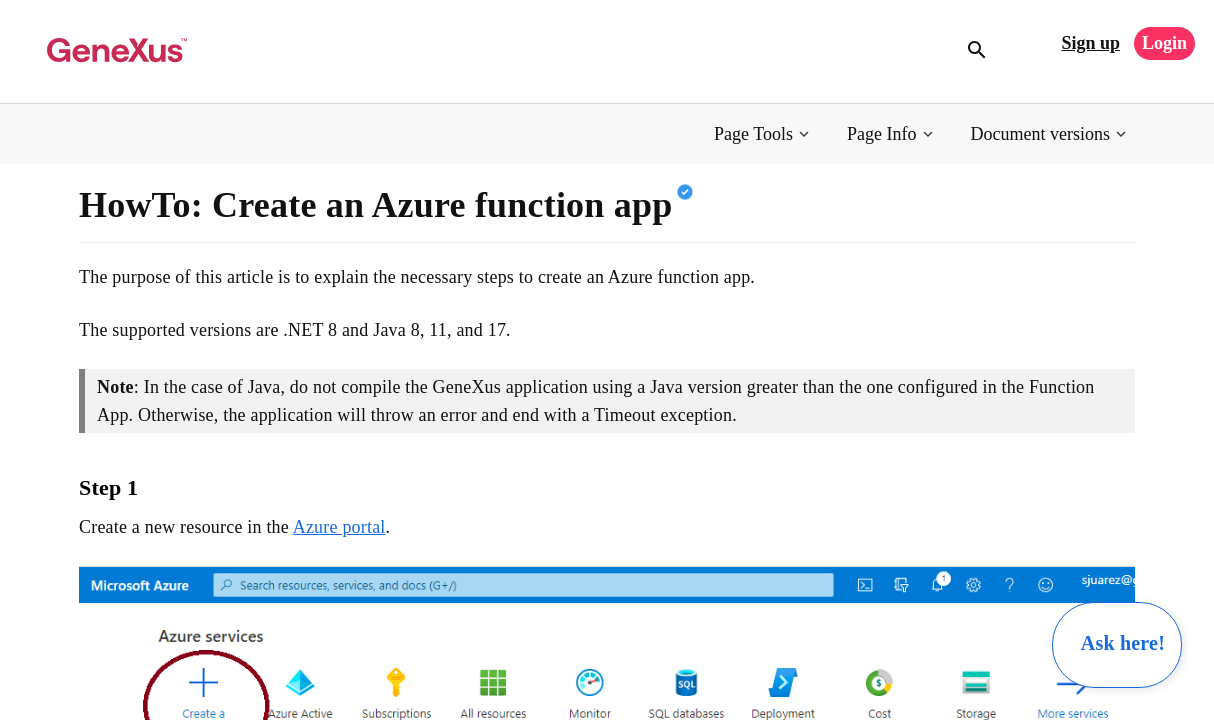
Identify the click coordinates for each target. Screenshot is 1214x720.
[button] (763, 134)
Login (1164, 43)
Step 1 (108, 487)
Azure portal (339, 527)
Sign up (1090, 43)
